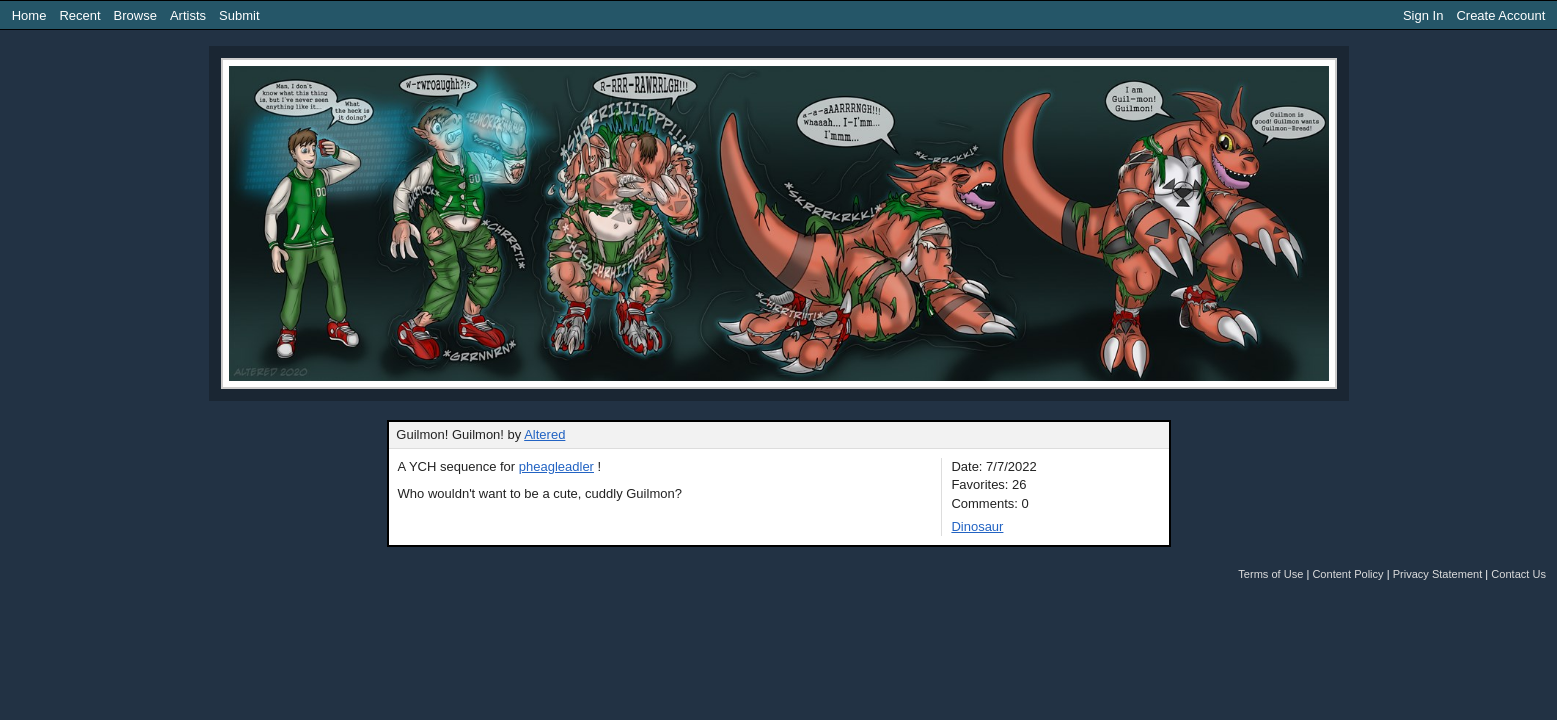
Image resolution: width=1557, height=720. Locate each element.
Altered (544, 434)
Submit (239, 15)
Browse (135, 15)
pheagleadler (556, 466)
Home (29, 15)
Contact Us (1518, 574)
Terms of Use (1270, 574)
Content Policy (1347, 574)
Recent (79, 15)
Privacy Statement (1438, 574)
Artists (188, 15)
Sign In (1423, 15)
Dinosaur (977, 526)
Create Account (1500, 15)
